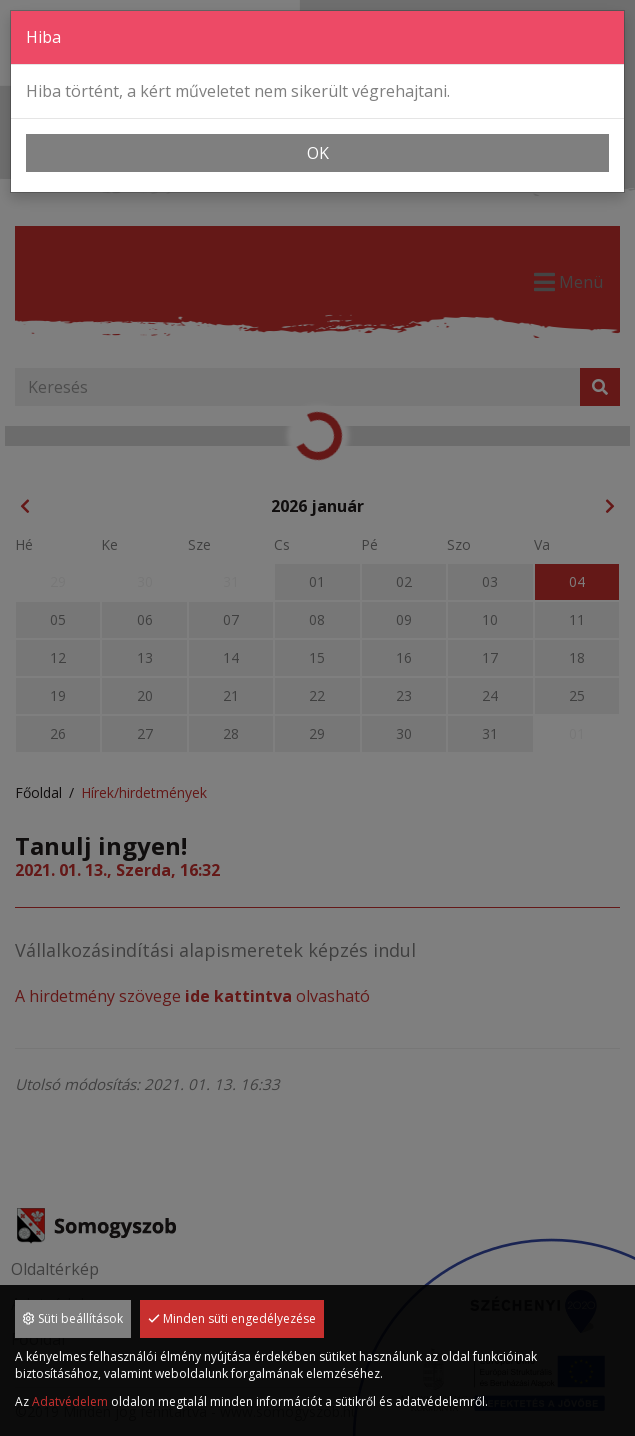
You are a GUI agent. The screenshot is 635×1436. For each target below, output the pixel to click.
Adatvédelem (70, 1401)
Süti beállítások (73, 1318)
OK (318, 153)
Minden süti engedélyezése (232, 1318)
